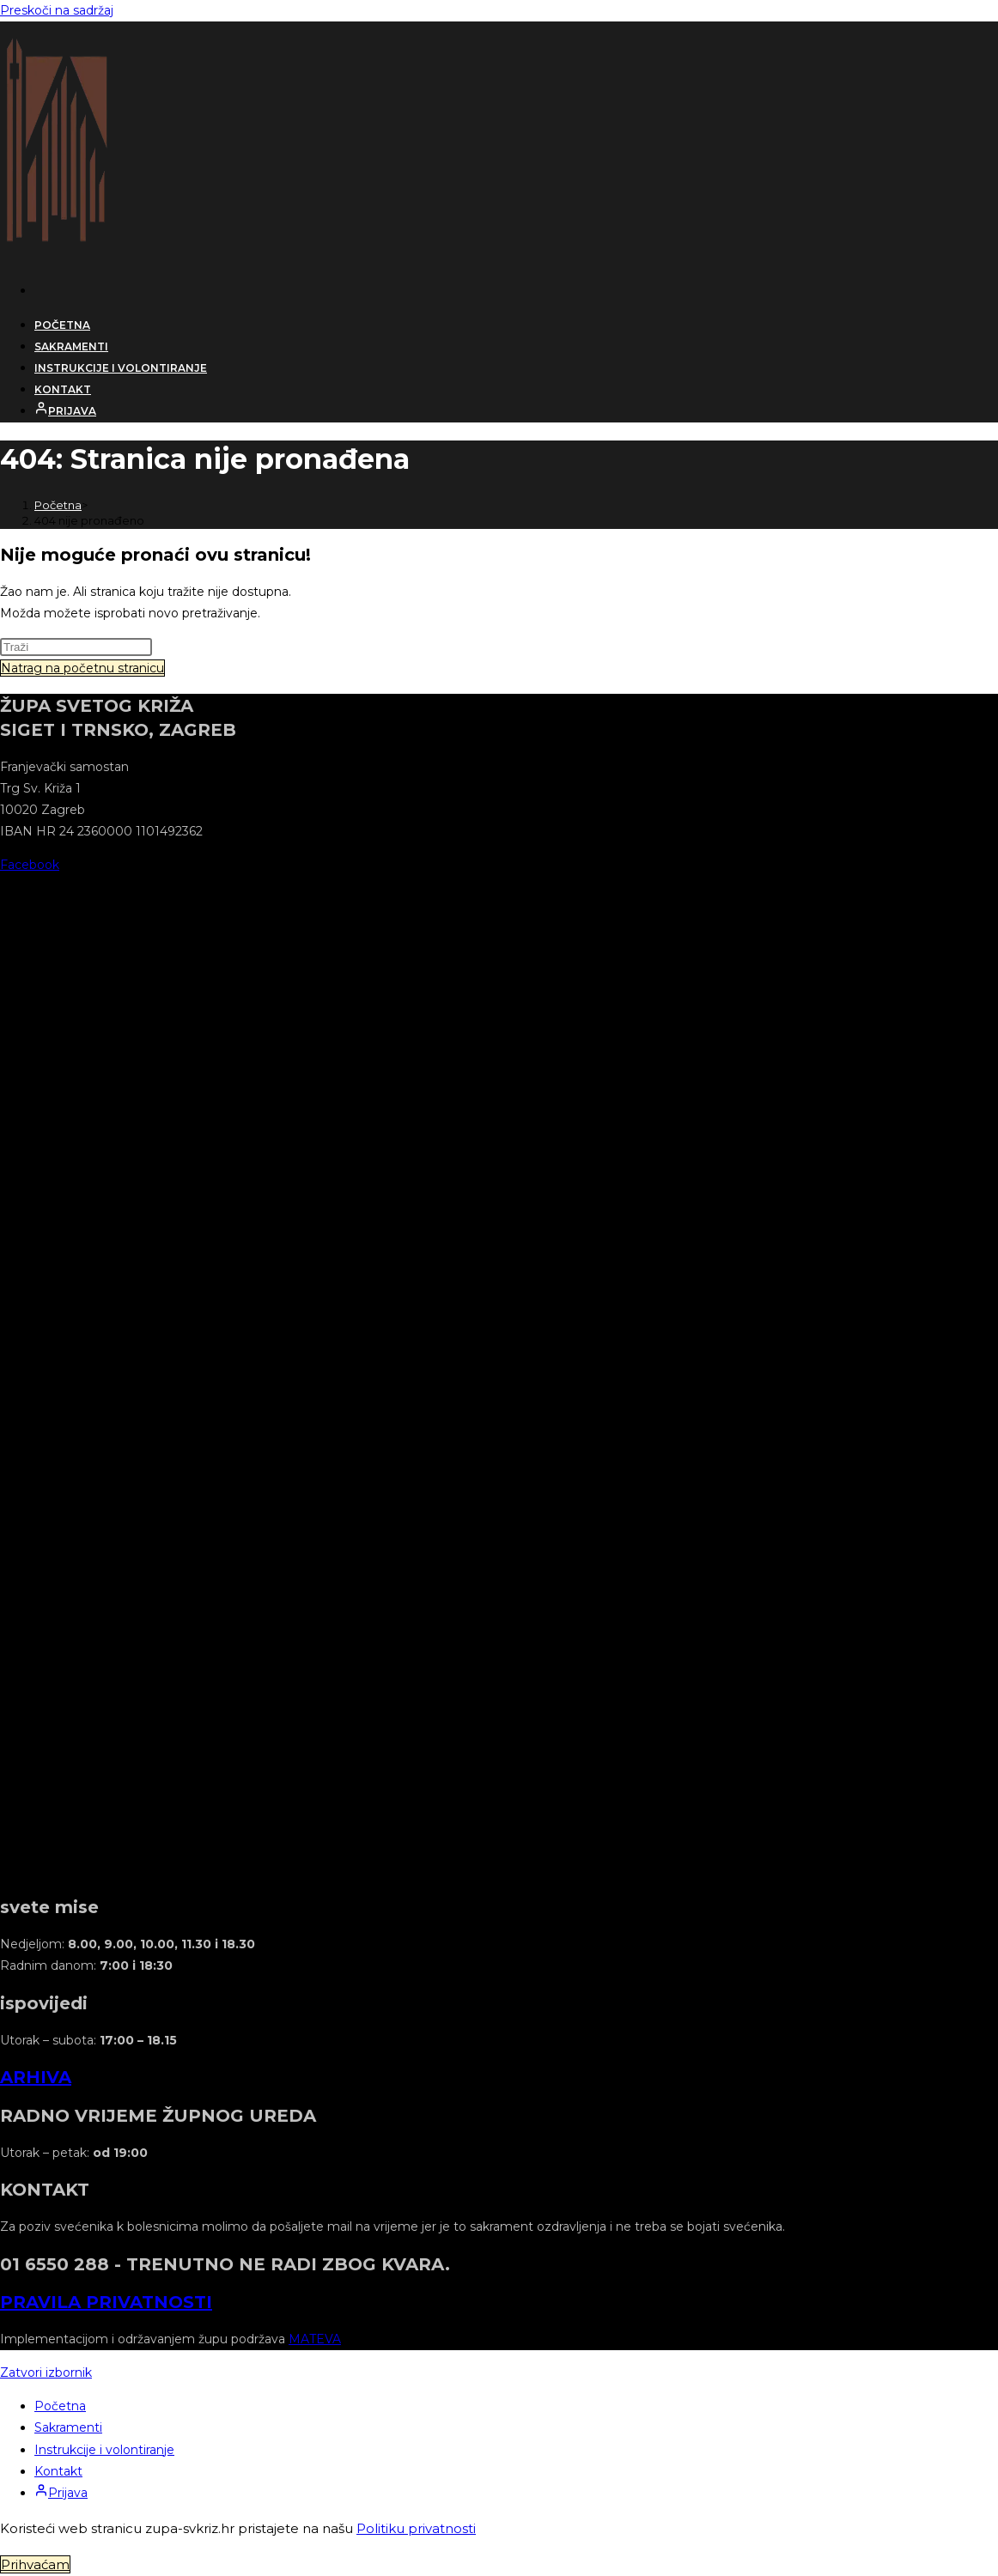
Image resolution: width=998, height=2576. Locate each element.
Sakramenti (68, 2427)
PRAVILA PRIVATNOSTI (106, 2302)
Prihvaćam (35, 2564)
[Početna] (58, 505)
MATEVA (315, 2339)
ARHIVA (35, 2077)
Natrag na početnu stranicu (82, 668)
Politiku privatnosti (416, 2528)
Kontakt (58, 2471)
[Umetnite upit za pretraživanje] (76, 647)
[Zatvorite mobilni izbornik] (46, 2372)
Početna (60, 2406)
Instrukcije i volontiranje (104, 2450)
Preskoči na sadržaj (56, 10)
